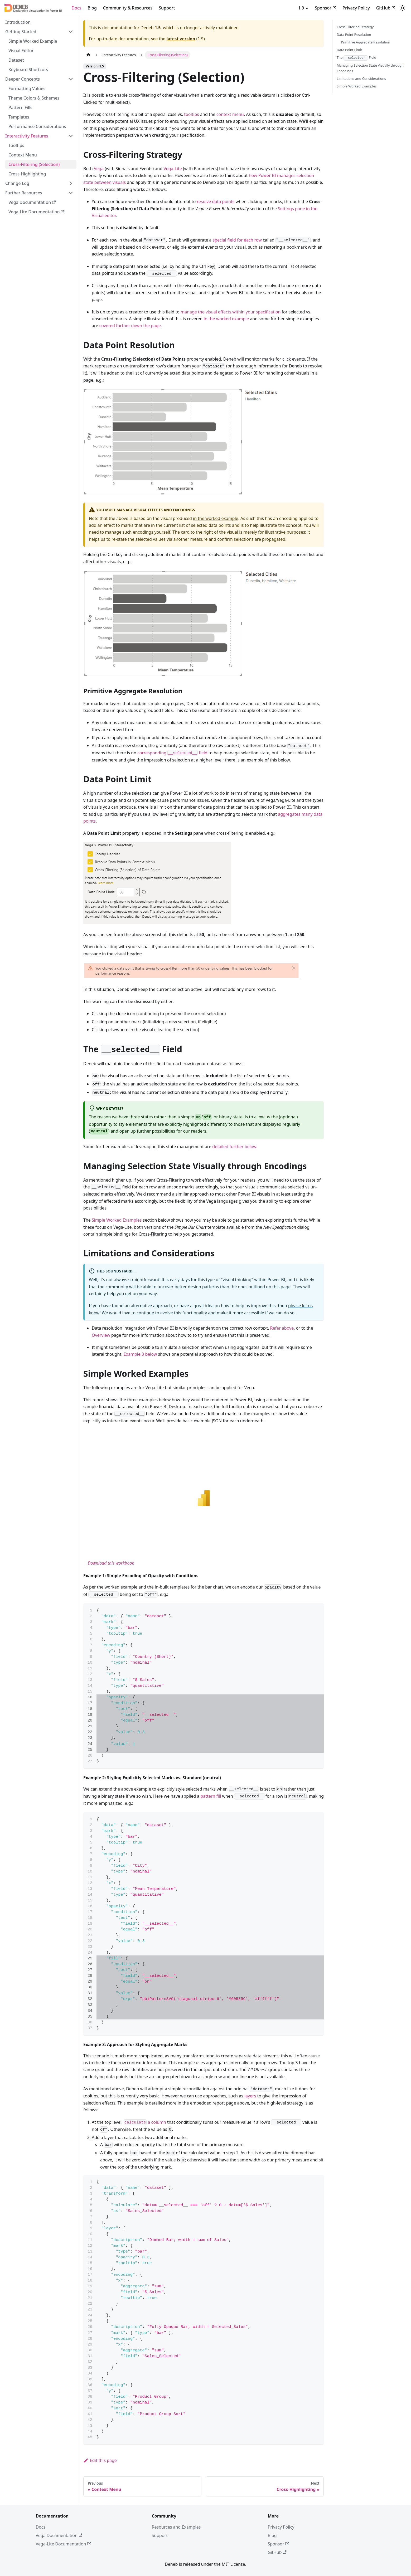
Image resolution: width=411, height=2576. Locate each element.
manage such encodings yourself (137, 532)
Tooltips (16, 145)
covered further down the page (130, 325)
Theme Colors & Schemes (33, 98)
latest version (180, 39)
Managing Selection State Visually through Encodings (370, 68)
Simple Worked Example (32, 41)
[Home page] (88, 55)
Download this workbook (111, 1563)
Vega (99, 168)
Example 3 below (140, 1354)
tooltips (191, 114)
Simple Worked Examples (117, 1220)
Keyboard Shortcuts (28, 69)
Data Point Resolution (354, 34)
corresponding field (172, 753)
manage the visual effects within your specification (231, 312)
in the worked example (226, 319)
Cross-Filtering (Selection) (34, 164)
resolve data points (215, 201)
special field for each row (237, 240)
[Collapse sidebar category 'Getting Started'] (70, 31)
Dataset (16, 60)
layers (250, 2096)
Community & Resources (127, 8)
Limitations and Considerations (361, 78)
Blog (92, 8)
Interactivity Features (26, 136)
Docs (76, 8)
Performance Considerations (37, 126)
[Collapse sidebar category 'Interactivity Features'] (70, 136)
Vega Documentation (32, 202)
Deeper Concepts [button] (22, 79)
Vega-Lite (172, 168)
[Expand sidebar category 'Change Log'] (70, 183)
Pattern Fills (20, 107)
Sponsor (325, 8)
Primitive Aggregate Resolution (365, 42)
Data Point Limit (349, 49)
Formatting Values (26, 88)
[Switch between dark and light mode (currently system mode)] (402, 8)
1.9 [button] (301, 8)
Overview (101, 1335)
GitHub (385, 8)
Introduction (18, 22)
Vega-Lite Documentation (36, 212)
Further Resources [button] (23, 193)
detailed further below (234, 1146)
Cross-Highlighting (27, 174)
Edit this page (100, 2460)
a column (145, 2122)
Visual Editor (20, 50)
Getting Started (20, 32)
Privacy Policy (356, 8)
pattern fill (210, 1796)
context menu (230, 114)
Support (167, 8)
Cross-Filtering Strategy (355, 26)
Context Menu (22, 155)
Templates (18, 117)
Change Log (17, 183)
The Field (356, 57)
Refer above (282, 1328)
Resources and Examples (176, 2527)
